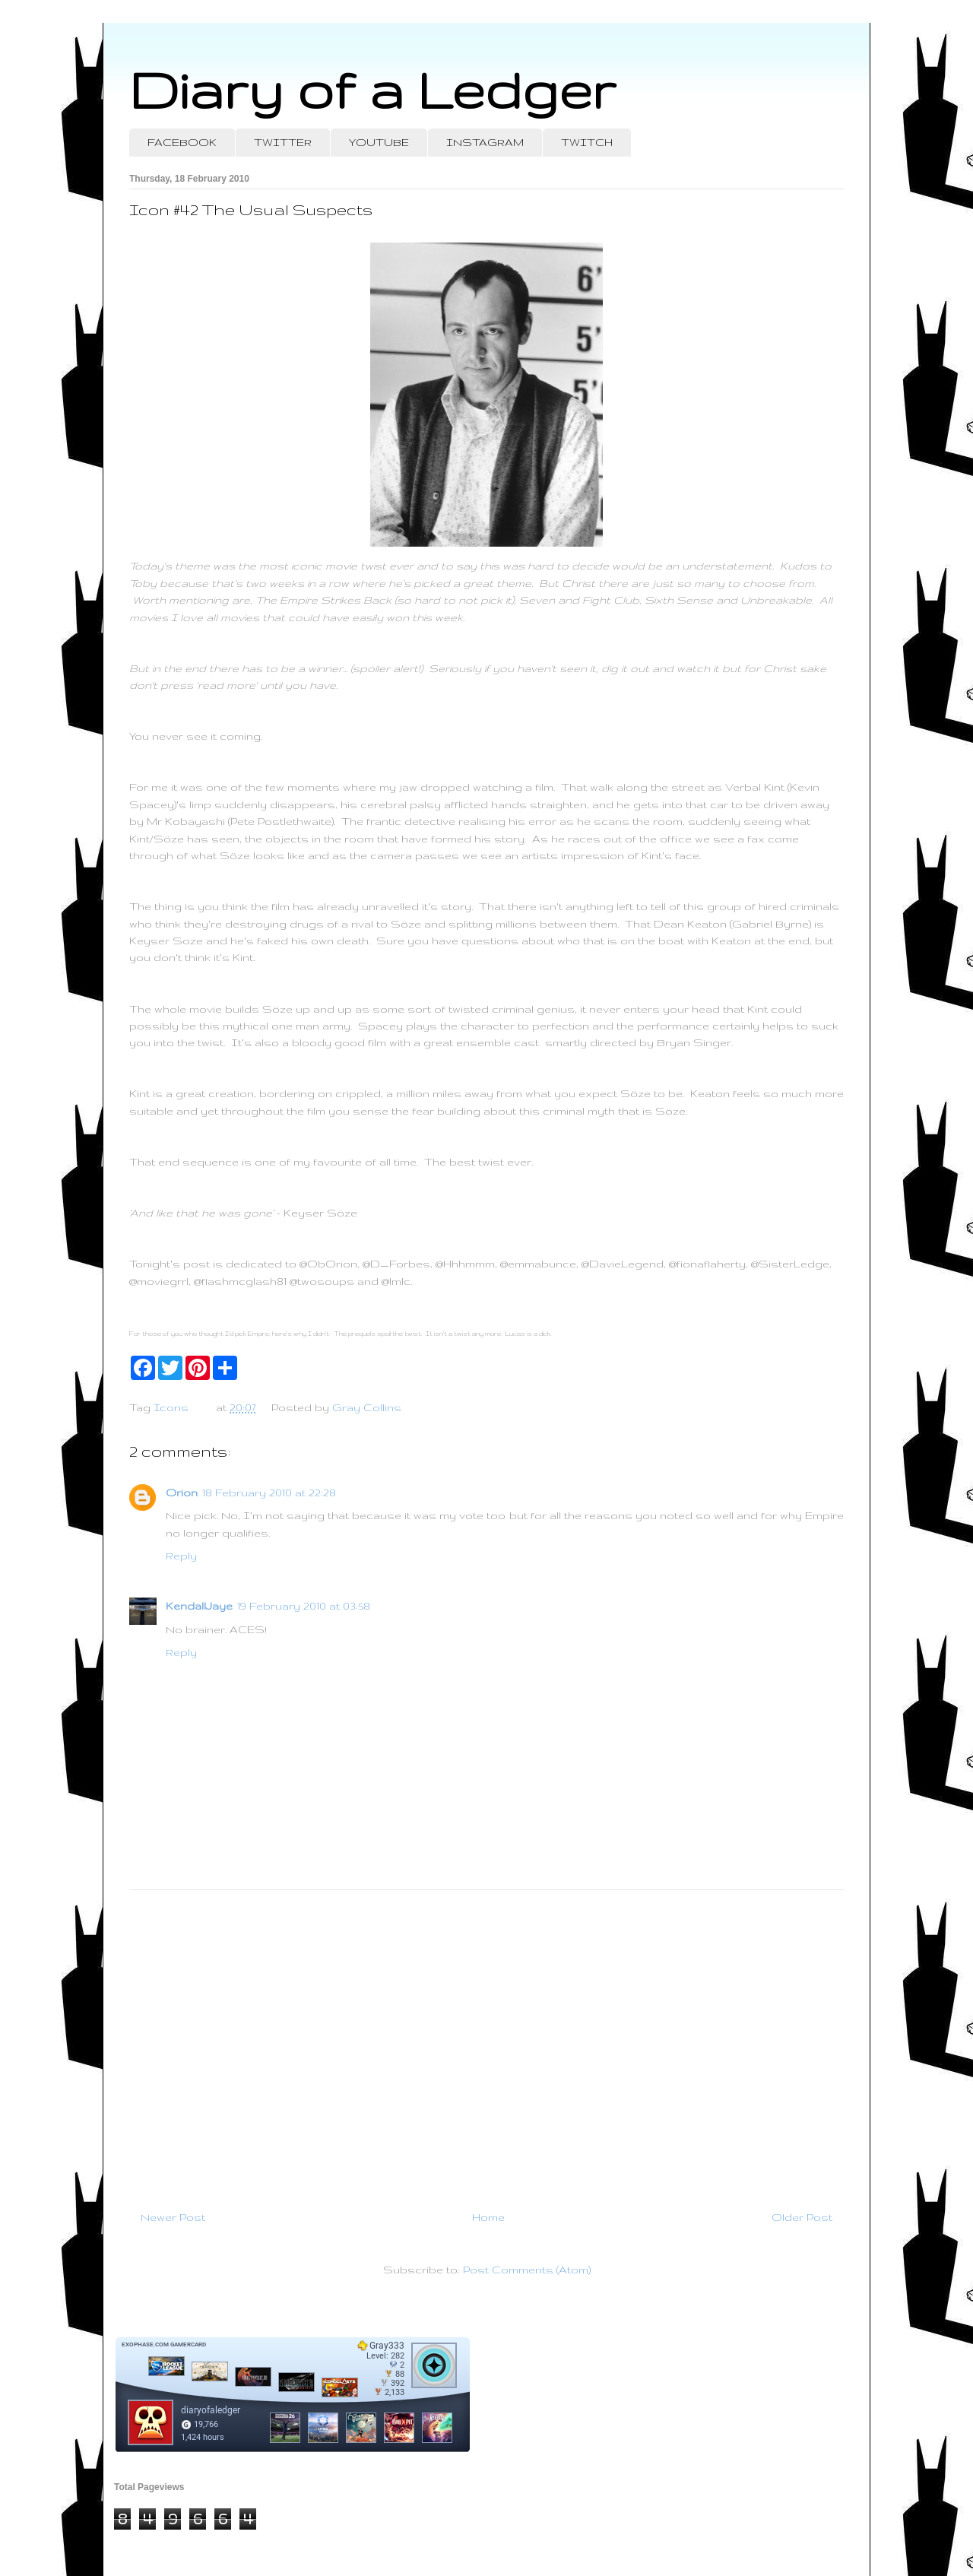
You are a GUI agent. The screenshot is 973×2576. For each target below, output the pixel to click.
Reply (181, 1556)
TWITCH (587, 142)
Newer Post (173, 2217)
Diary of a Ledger (372, 89)
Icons (171, 1407)
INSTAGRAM (485, 142)
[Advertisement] (486, 2043)
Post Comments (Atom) (527, 2270)
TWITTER (283, 142)
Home (488, 2217)
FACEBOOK (182, 142)
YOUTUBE (379, 142)
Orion (182, 1492)
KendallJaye (199, 1606)
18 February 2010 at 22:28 (269, 1492)
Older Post (802, 2217)
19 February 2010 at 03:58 (303, 1606)
